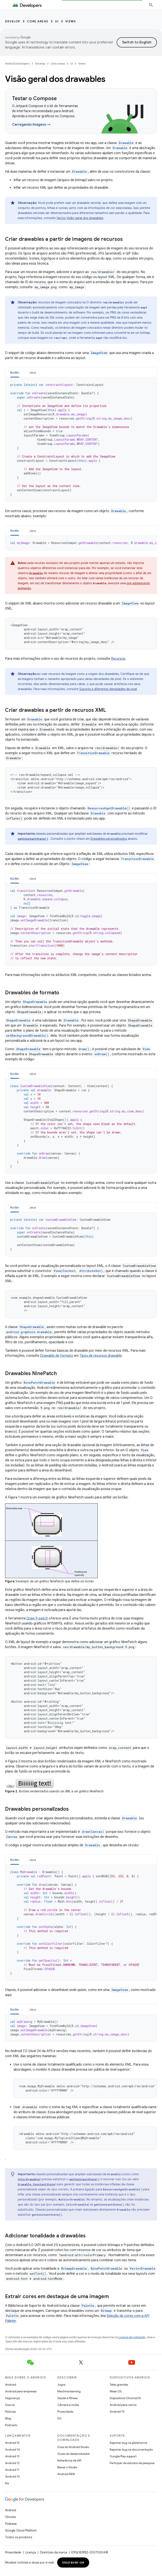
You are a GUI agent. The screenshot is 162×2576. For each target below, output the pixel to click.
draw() (83, 1049)
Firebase (11, 2524)
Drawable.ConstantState (36, 2184)
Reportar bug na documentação (131, 2449)
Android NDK (66, 2474)
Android (10, 2384)
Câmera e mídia (68, 2405)
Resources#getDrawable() (109, 808)
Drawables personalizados (108, 839)
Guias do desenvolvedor (73, 2454)
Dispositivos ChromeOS (125, 2398)
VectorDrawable (142, 2268)
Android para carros (123, 2405)
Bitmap (106, 2311)
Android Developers (17, 63)
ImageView (99, 353)
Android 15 (12, 2443)
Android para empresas (20, 2391)
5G (59, 2418)
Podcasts (11, 2425)
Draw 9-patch (37, 1618)
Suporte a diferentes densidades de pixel (108, 689)
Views (70, 21)
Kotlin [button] (14, 372)
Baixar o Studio (67, 2467)
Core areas (37, 21)
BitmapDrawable (74, 2268)
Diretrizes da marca (53, 2552)
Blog (8, 2418)
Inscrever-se (73, 2562)
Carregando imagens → (31, 124)
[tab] (14, 372)
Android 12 (12, 2463)
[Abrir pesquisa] (151, 5)
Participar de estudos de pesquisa (132, 2463)
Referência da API (69, 2460)
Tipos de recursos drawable (101, 1356)
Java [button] (32, 372)
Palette (88, 2306)
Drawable (126, 143)
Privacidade (65, 2411)
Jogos (61, 2384)
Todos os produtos (18, 2537)
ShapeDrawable (35, 1002)
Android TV (117, 2411)
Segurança (12, 2398)
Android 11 (12, 2470)
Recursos (118, 659)
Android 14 (12, 2449)
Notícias (10, 2411)
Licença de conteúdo (132, 2337)
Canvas (11, 1837)
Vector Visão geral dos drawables (80, 218)
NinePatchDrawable (39, 1383)
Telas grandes (119, 2384)
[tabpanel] (81, 440)
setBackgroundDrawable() (27, 1036)
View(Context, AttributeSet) (78, 1271)
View (146, 1049)
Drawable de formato (56, 1356)
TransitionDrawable (93, 753)
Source (10, 2405)
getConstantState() (33, 838)
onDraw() (101, 1054)
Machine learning (69, 2391)
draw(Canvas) (93, 1832)
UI (57, 21)
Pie (7, 2483)
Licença (30, 2552)
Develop (12, 21)
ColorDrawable (29, 2179)
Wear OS (116, 2391)
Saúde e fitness (67, 2398)
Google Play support (123, 2456)
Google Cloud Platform (20, 2530)
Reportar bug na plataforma (128, 2443)
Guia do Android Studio (73, 2447)
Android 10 (12, 2476)
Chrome (10, 2517)
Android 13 (12, 2456)
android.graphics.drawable (29, 1332)
